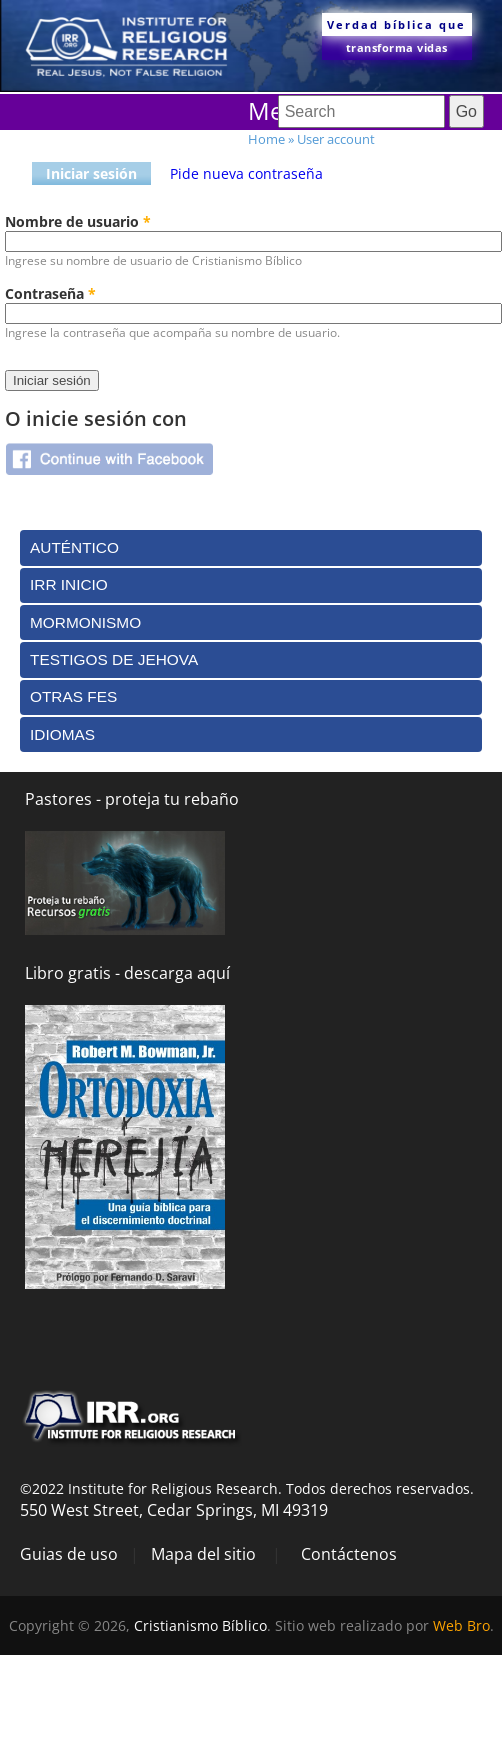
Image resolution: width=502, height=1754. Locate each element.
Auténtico (74, 547)
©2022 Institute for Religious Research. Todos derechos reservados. (247, 1488)
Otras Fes (73, 696)
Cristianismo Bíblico (200, 1625)
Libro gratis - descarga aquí (127, 973)
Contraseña (50, 293)
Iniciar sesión (91, 173)
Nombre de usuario (78, 221)
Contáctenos (349, 1554)
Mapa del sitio (203, 1554)
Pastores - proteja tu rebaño (132, 799)
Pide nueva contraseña (246, 173)
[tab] (251, 547)
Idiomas (62, 734)
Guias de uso (69, 1554)
